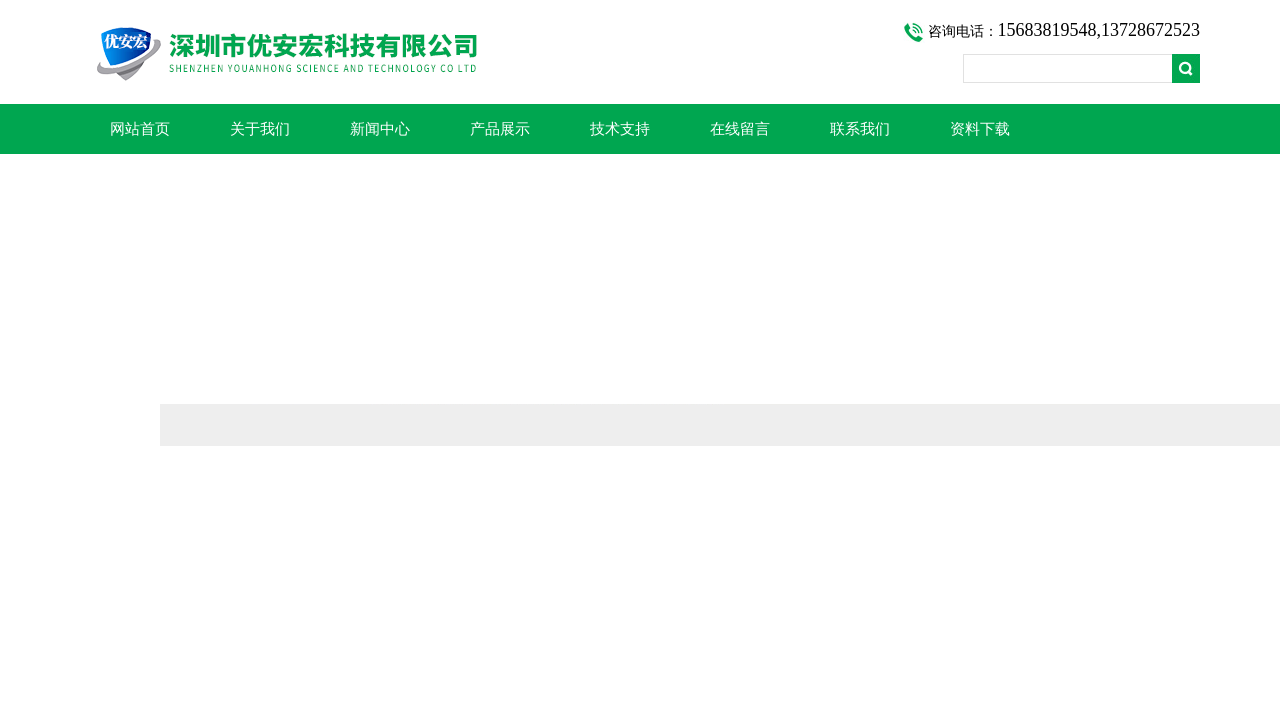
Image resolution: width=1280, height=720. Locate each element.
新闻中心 (380, 129)
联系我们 (860, 129)
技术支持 (620, 129)
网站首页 (140, 129)
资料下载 (980, 129)
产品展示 (500, 129)
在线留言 (740, 129)
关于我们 (260, 129)
